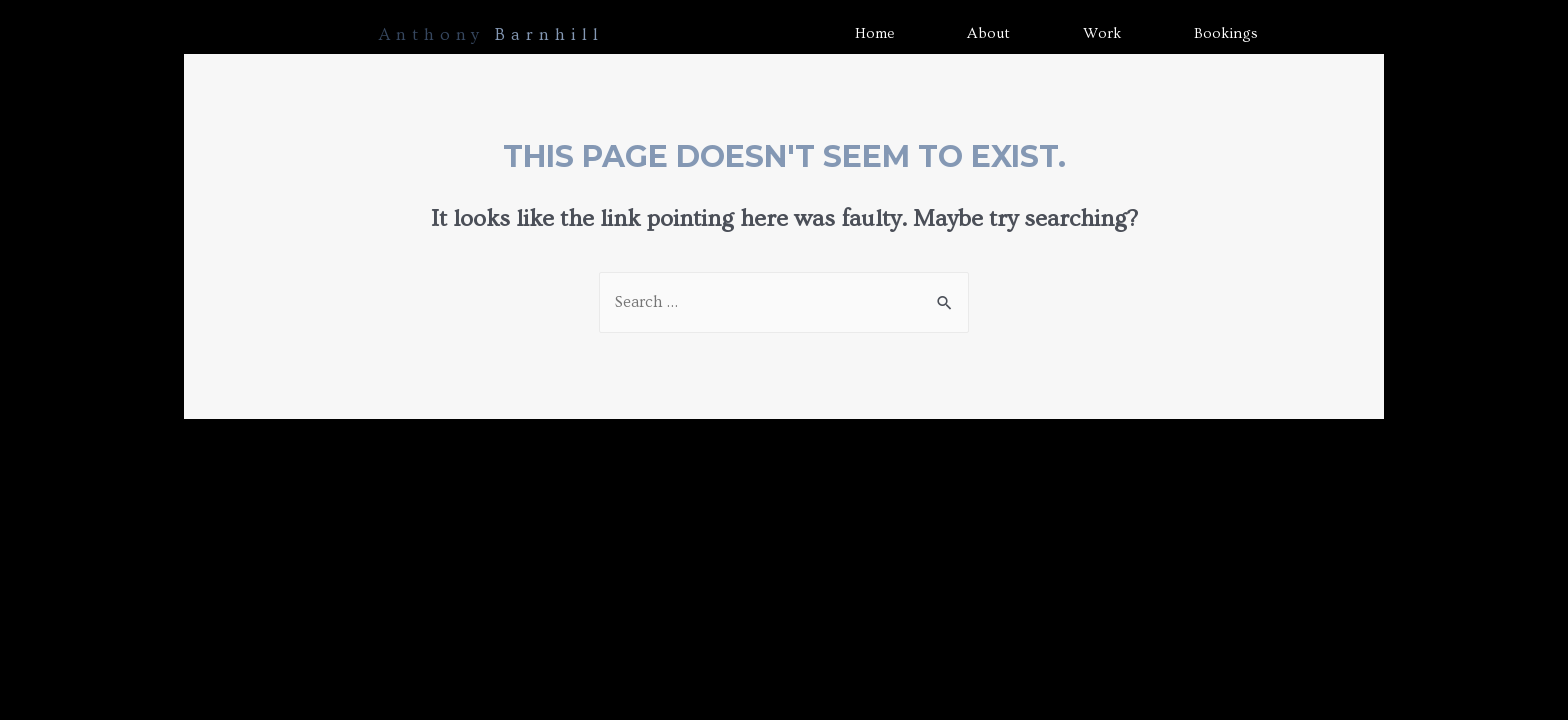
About (988, 33)
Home (874, 33)
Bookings (1226, 33)
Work (1102, 33)
